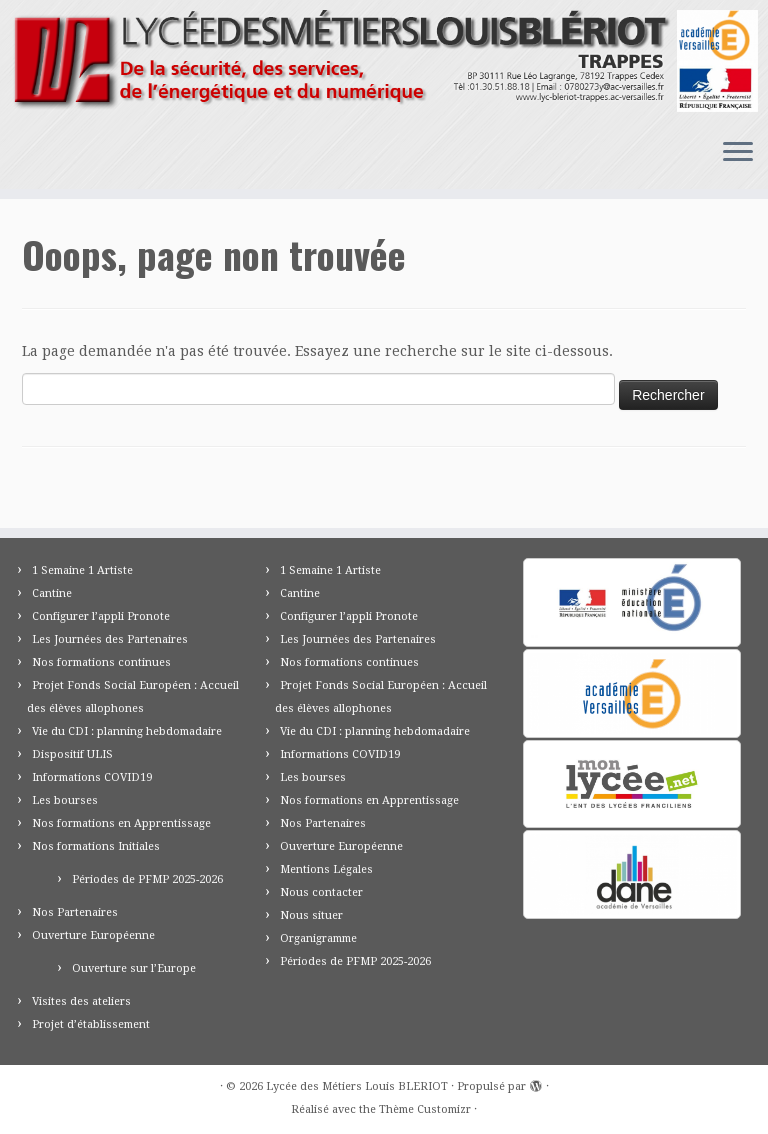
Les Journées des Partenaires (110, 639)
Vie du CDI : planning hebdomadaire (127, 731)
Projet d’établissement (91, 1024)
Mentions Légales (326, 869)
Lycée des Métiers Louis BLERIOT (357, 1086)
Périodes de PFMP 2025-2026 (147, 879)
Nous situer (311, 915)
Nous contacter (321, 892)
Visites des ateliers (81, 1001)
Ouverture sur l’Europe (134, 968)
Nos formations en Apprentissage (121, 823)
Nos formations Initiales (96, 846)
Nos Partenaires (75, 912)
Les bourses (65, 800)
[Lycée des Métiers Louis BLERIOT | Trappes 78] (384, 61)
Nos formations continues (101, 662)
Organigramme (318, 938)
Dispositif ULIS (72, 754)
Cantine (52, 593)
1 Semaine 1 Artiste (82, 570)
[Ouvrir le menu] (738, 153)
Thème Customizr (425, 1109)
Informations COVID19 (92, 777)
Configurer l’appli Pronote (101, 616)
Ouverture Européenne (93, 935)
